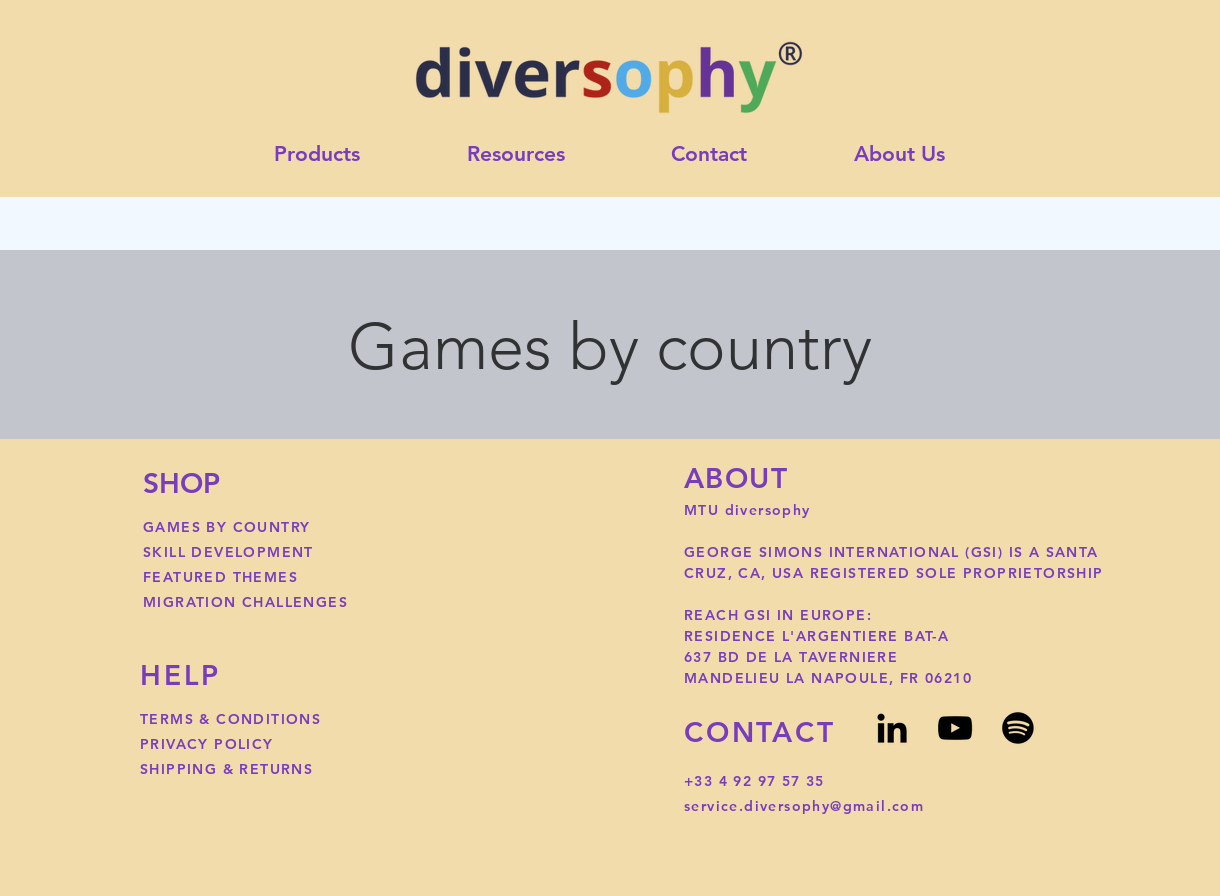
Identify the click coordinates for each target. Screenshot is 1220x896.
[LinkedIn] (892, 728)
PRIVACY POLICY (207, 744)
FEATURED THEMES (220, 577)
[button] (516, 154)
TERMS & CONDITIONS (230, 719)
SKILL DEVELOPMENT (228, 552)
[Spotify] (1018, 728)
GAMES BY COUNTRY (226, 527)
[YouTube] (955, 728)
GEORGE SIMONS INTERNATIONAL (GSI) (846, 552)
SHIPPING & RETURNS (226, 769)
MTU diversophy (750, 510)
